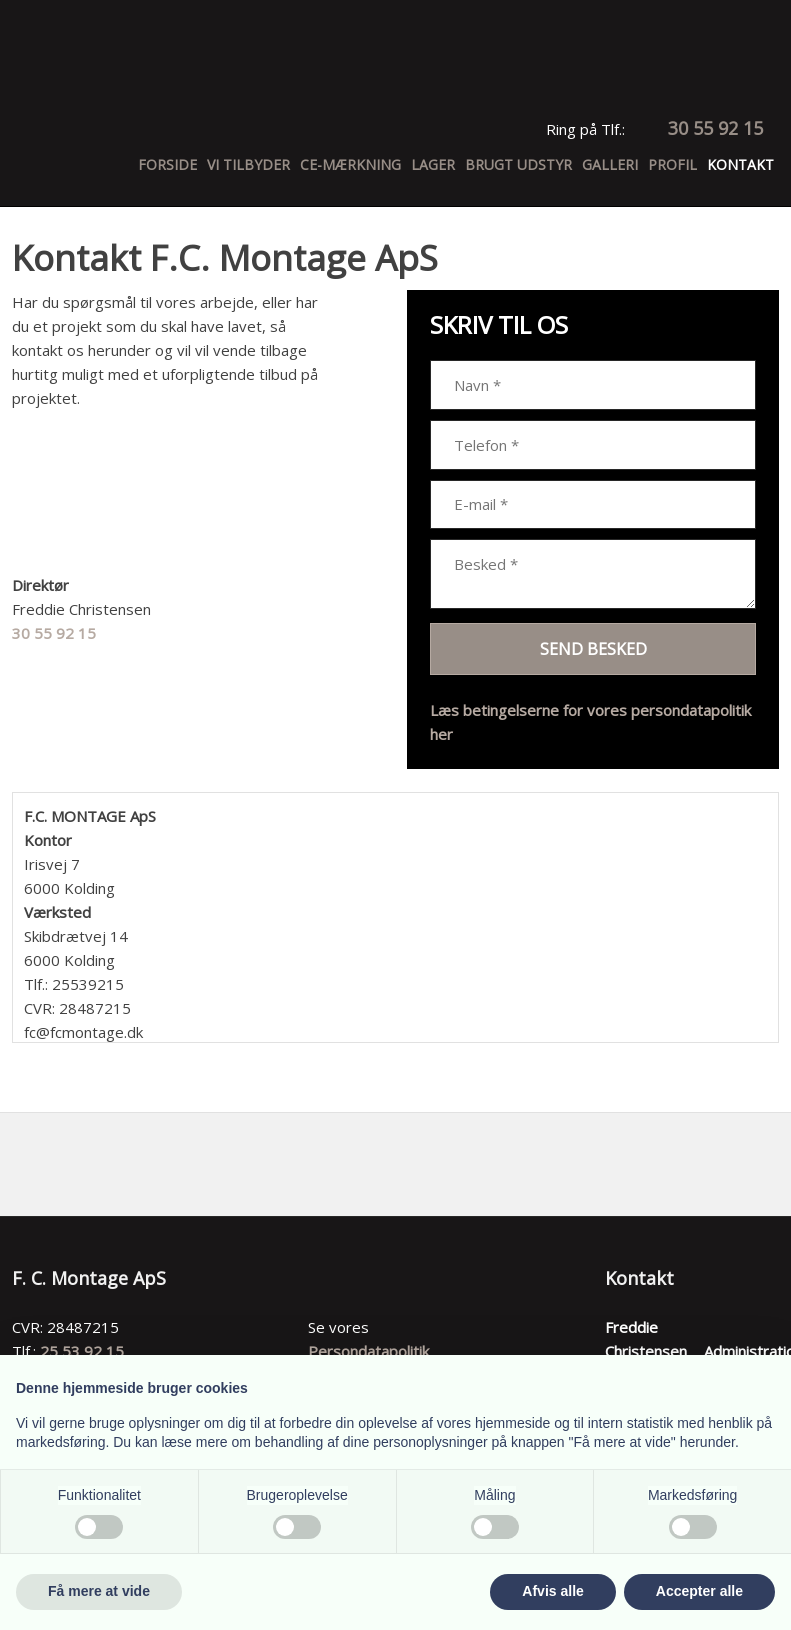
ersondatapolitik (373, 1351)
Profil (672, 164)
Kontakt (740, 164)
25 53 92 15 (82, 1351)
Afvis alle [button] (552, 1591)
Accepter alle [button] (699, 1591)
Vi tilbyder (248, 164)
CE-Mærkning (350, 164)
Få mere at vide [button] (99, 1591)
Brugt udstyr (518, 164)
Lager (433, 164)
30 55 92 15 (54, 633)
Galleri (610, 164)
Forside (167, 164)
